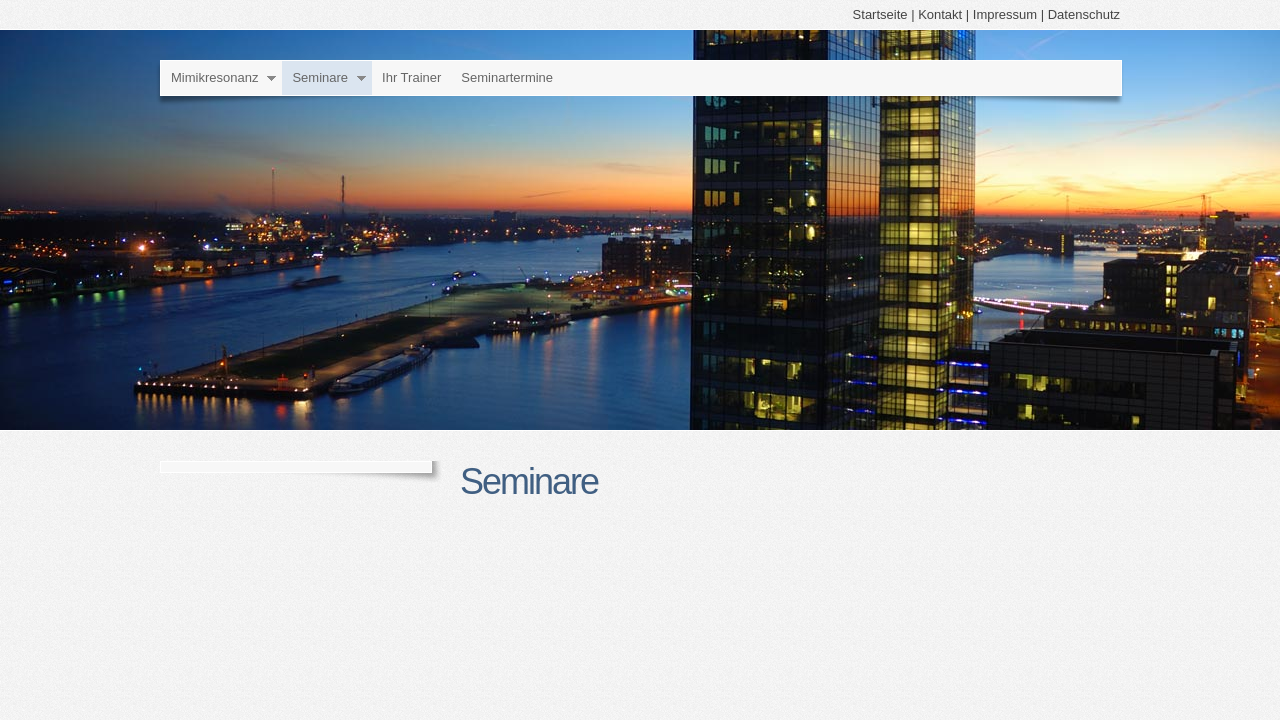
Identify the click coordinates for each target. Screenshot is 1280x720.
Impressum (1005, 14)
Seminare (320, 77)
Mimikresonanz (214, 77)
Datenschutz (1084, 14)
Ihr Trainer (411, 77)
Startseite (880, 14)
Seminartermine (507, 77)
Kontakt (940, 14)
